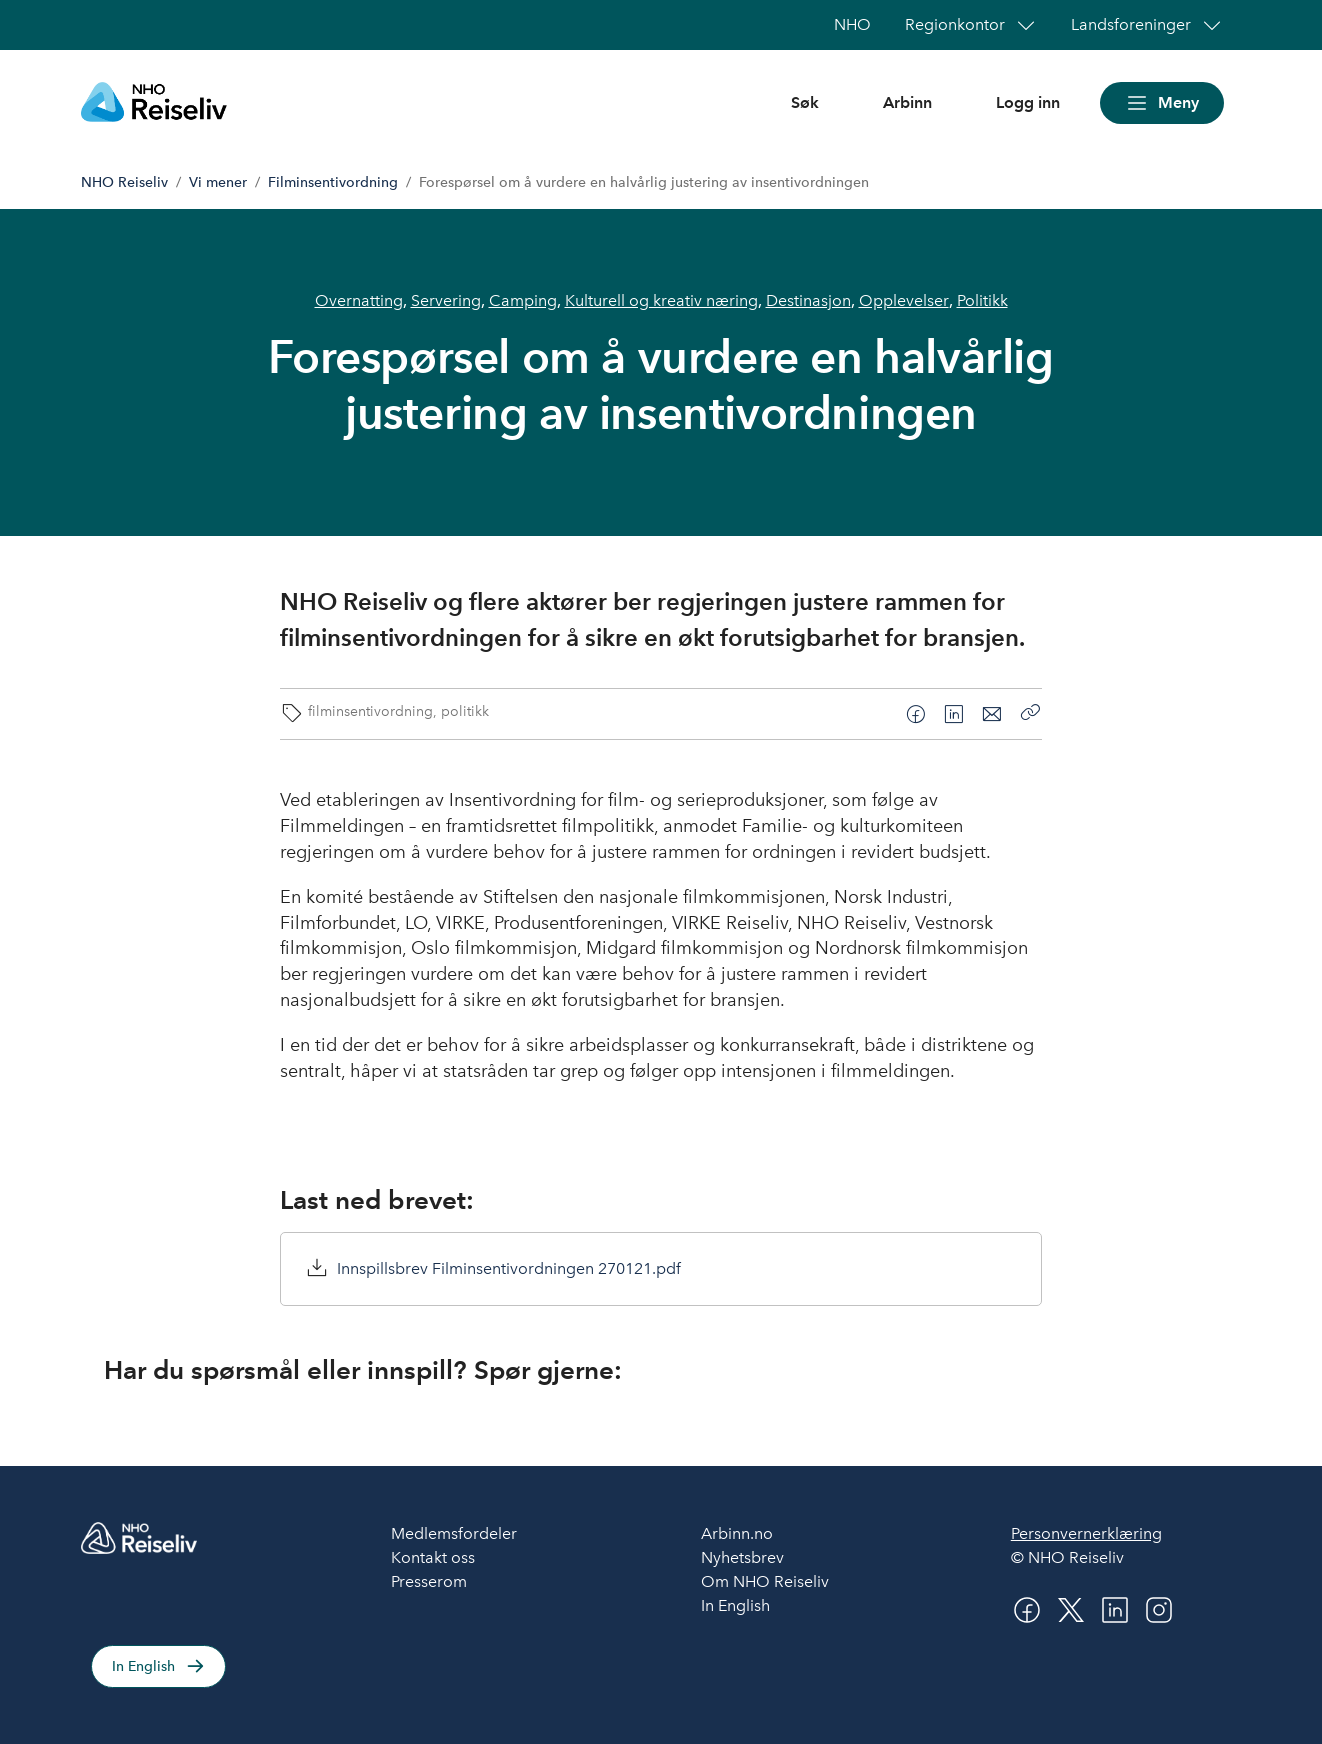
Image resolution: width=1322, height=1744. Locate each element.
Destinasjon (808, 300)
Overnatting (359, 300)
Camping (523, 300)
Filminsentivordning (333, 182)
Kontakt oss (433, 1557)
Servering (446, 300)
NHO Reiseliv (124, 182)
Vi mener (218, 182)
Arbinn (907, 102)
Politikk (982, 300)
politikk (465, 711)
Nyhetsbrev (742, 1557)
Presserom (429, 1581)
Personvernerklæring (1086, 1533)
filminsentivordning (370, 711)
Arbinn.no (737, 1533)
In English (143, 1666)
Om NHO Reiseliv (765, 1581)
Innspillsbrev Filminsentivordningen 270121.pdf (509, 1268)
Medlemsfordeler (454, 1533)
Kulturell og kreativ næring (661, 300)
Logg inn (1028, 102)
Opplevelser (904, 300)
